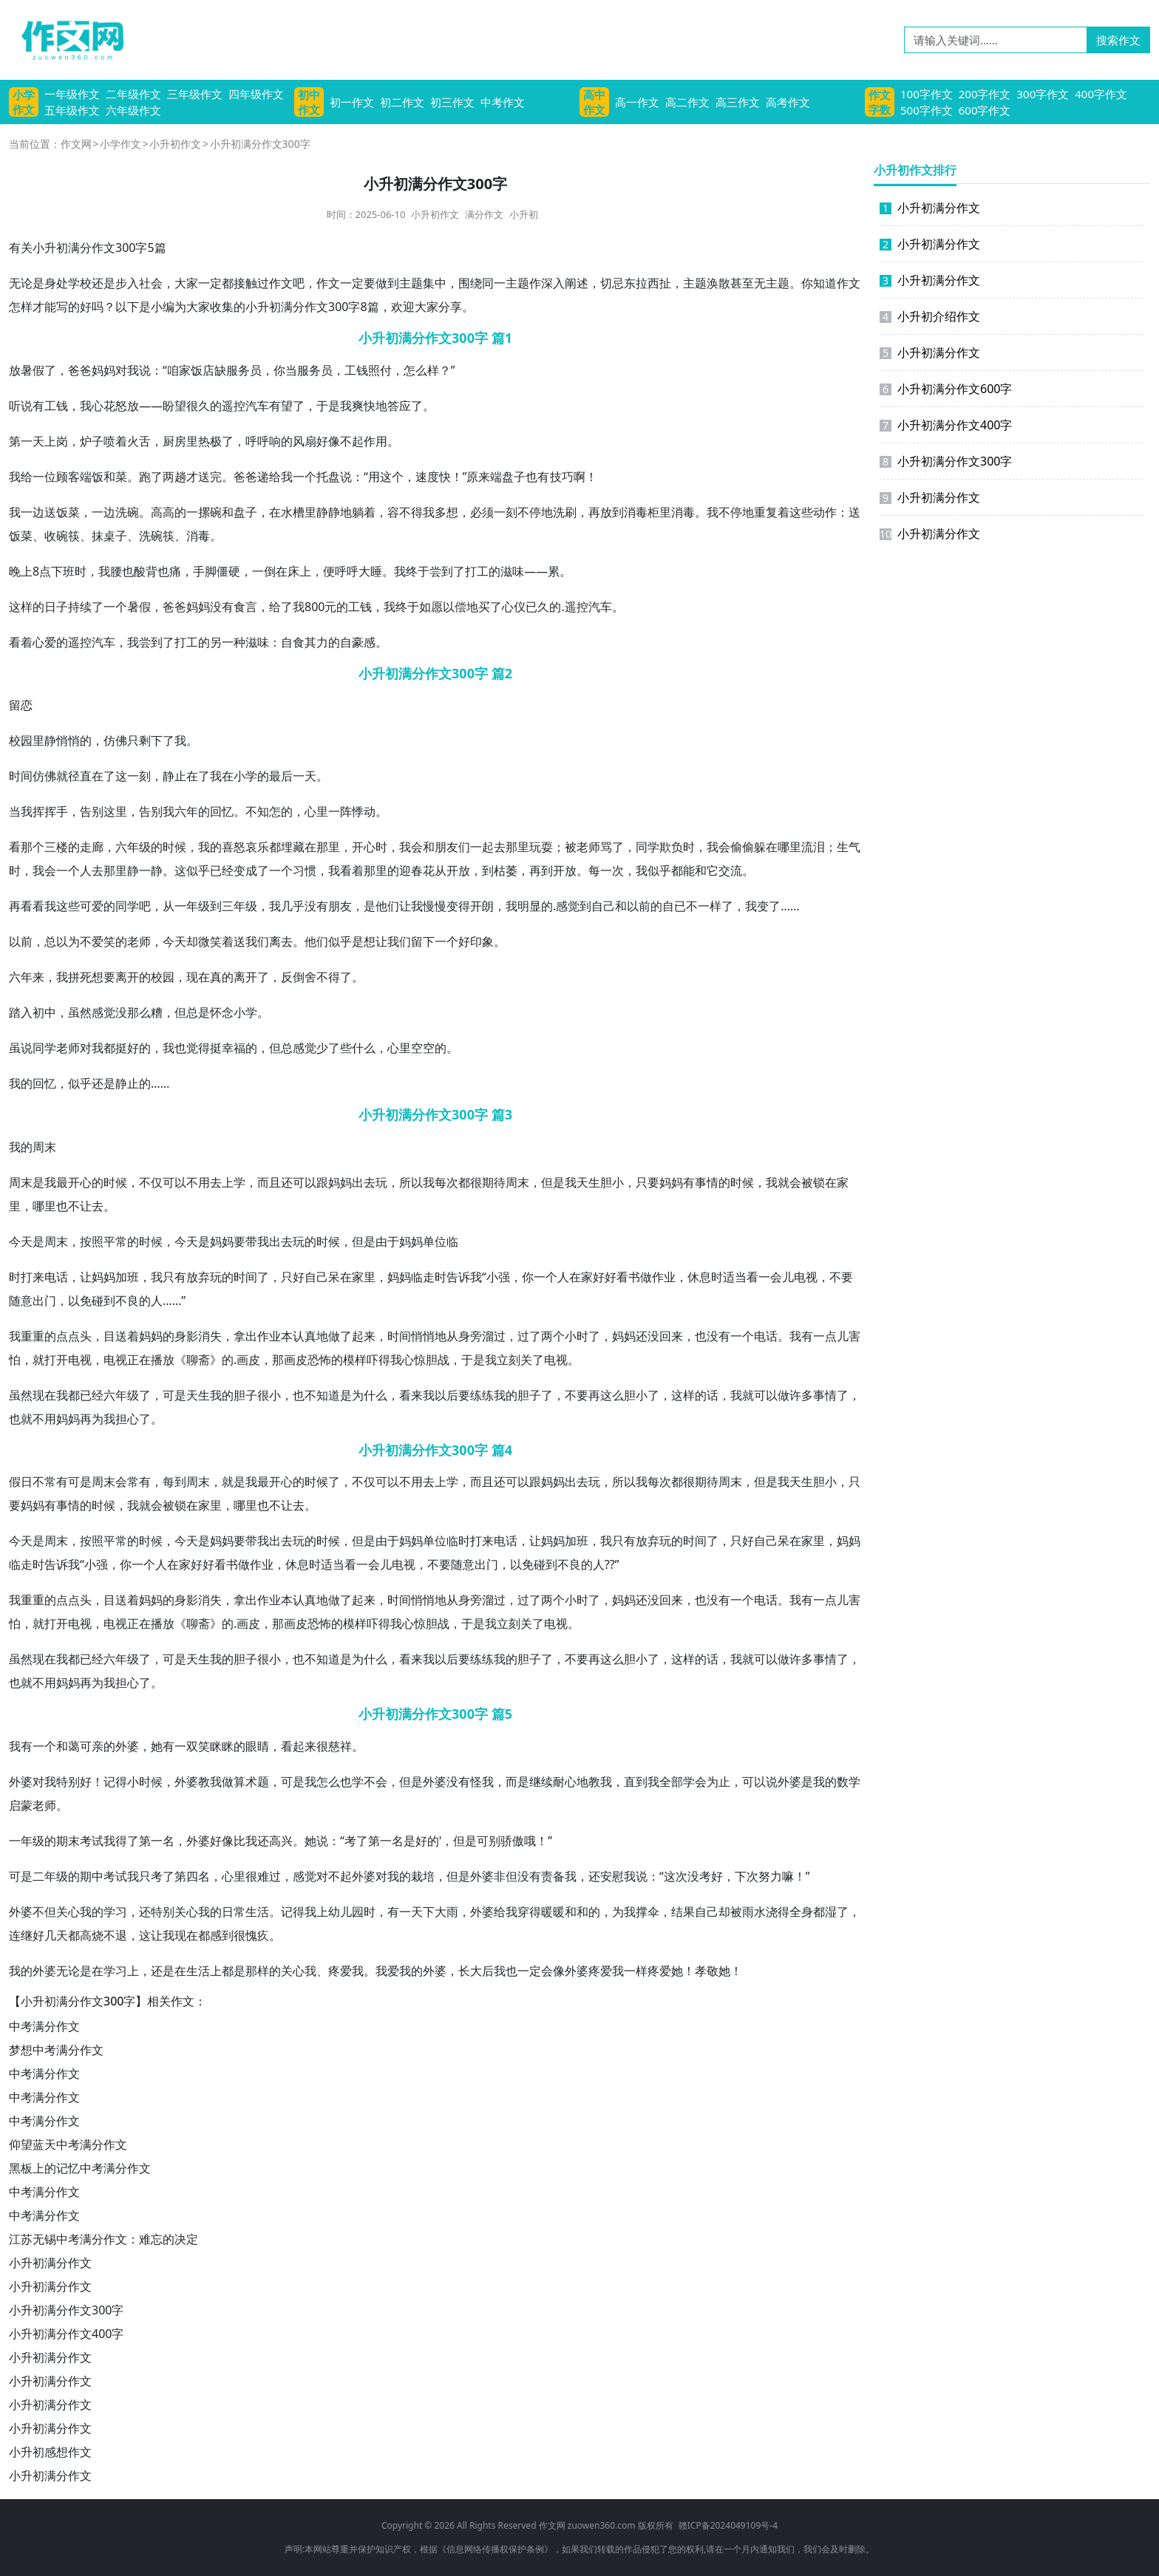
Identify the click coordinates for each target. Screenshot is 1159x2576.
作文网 (76, 144)
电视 (806, 1277)
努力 (770, 1876)
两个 (553, 1336)
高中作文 (594, 102)
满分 (293, 307)
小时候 (145, 1781)
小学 (245, 776)
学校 (80, 283)
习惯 (304, 870)
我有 (801, 1336)
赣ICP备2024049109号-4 (728, 2525)
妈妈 (103, 370)
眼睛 (257, 1746)
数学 (848, 1781)
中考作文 (502, 102)
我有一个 (32, 1746)
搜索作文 (1118, 40)
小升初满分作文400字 (66, 2333)
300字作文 (1043, 93)
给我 (281, 476)
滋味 (512, 571)
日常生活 (245, 1912)
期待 (494, 1182)
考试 (91, 1841)
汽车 (257, 406)
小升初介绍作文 (930, 316)
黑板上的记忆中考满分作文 (80, 2168)
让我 (411, 906)
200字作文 (985, 93)
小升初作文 (175, 144)
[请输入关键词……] (995, 40)
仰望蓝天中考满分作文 (68, 2144)
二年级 (50, 1876)
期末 (68, 1841)
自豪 (352, 642)
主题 (411, 283)
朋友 (446, 847)
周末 (44, 1147)
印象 (482, 941)
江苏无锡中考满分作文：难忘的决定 (103, 2239)
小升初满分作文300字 (66, 2310)
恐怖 (319, 1360)
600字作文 (985, 110)
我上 (316, 1912)
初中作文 (309, 102)
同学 (647, 847)
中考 (103, 1876)
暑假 (32, 370)
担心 (127, 1419)
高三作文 (738, 102)
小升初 (523, 214)
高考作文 (788, 102)
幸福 (233, 1048)
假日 (21, 1481)
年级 (139, 847)
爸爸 (80, 370)
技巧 (562, 476)
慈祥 (340, 1746)
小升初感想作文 (50, 2452)
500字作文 (926, 110)
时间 (21, 776)
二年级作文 (133, 93)
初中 (44, 1012)
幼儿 (340, 1912)
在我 (56, 1395)
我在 (222, 776)
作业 (664, 1277)
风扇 (304, 441)
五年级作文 (72, 110)
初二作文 (402, 102)
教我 (210, 1781)
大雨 (446, 1912)
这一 (127, 776)
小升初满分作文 (50, 2263)
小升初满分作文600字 (946, 389)
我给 (21, 476)
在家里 (357, 1277)
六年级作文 (133, 110)
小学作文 (24, 102)
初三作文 (452, 102)
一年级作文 (72, 93)
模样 (355, 1360)
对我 (127, 370)
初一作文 (352, 102)
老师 (588, 847)
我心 (91, 406)
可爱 (91, 906)
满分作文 (484, 214)
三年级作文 (194, 93)
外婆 (127, 1746)
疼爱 (340, 1971)
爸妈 (186, 607)
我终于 (411, 571)
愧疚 (257, 1935)
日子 (56, 607)
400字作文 (1101, 93)
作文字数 (880, 102)
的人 (151, 1300)
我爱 (387, 1971)
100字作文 (926, 93)
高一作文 (637, 102)
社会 (151, 283)
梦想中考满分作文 (56, 2050)
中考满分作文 (44, 2026)
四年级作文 (256, 93)
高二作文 (687, 102)
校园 (21, 740)
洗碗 (127, 512)
